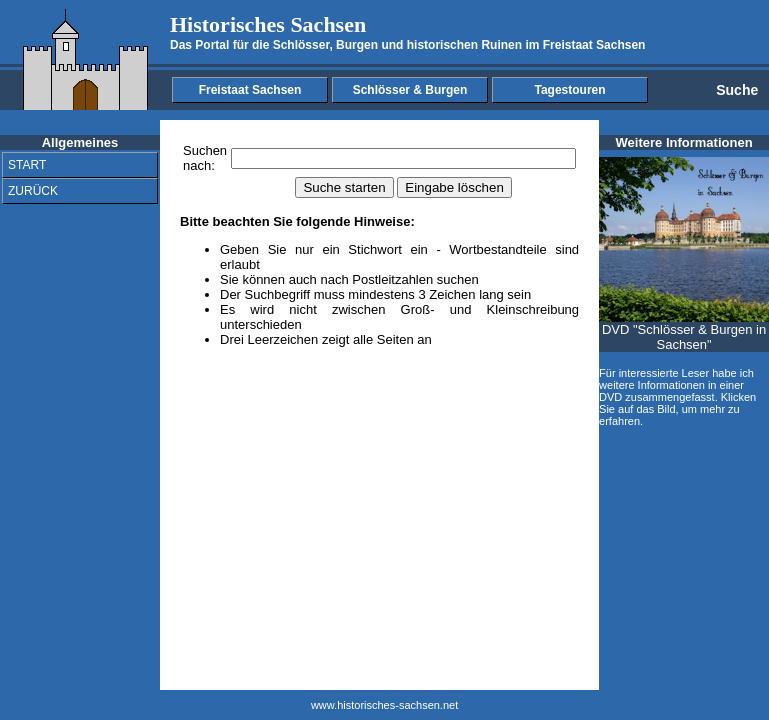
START (27, 165)
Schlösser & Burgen (410, 90)
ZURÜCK (33, 191)
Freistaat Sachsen (250, 90)
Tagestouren (569, 90)
